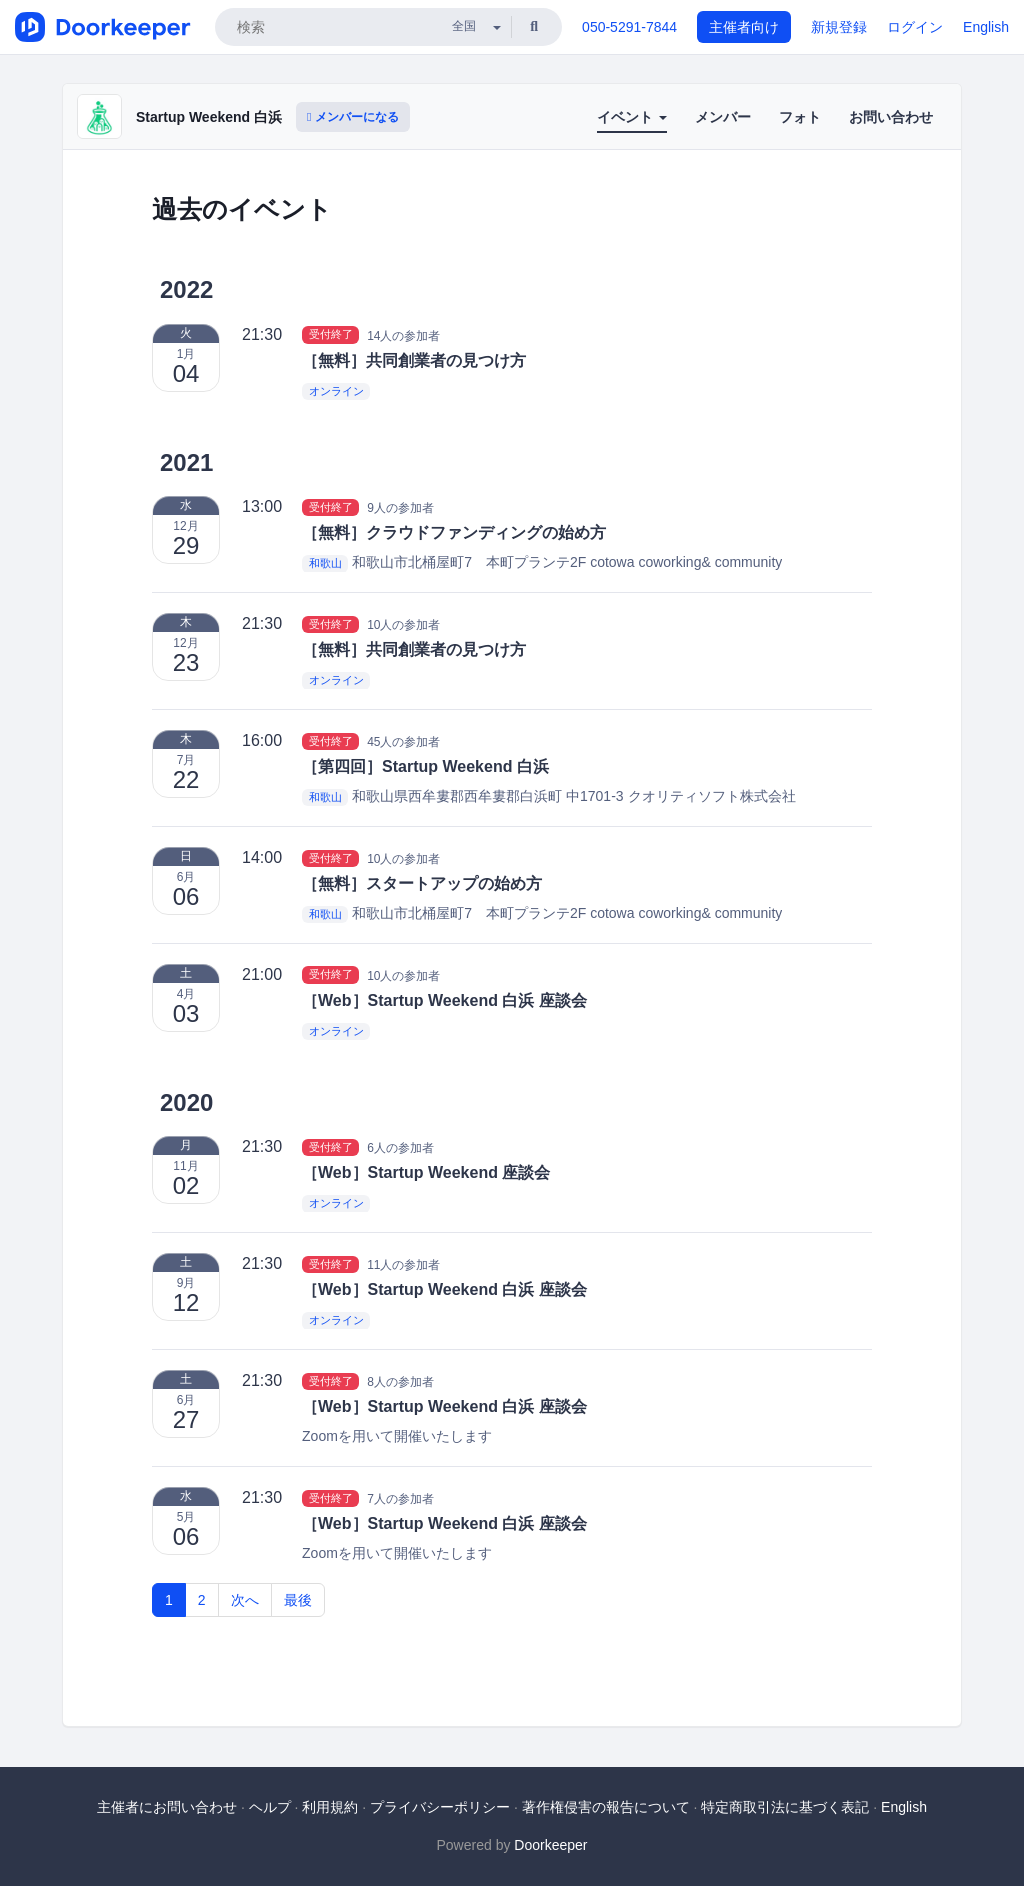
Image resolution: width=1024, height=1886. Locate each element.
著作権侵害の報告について (606, 1807)
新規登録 (839, 27)
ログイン (915, 27)
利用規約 (330, 1807)
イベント (632, 117)
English (986, 27)
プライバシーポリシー (440, 1807)
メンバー (723, 117)
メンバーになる (353, 117)
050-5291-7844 (629, 27)
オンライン (336, 391)
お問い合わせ (891, 117)
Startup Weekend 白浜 (209, 117)
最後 (298, 1600)
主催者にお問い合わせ (167, 1807)
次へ (245, 1600)
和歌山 (325, 563)
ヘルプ (270, 1807)
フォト (800, 117)
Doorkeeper (550, 1845)
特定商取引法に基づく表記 (785, 1807)
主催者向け (744, 27)
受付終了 (331, 335)
